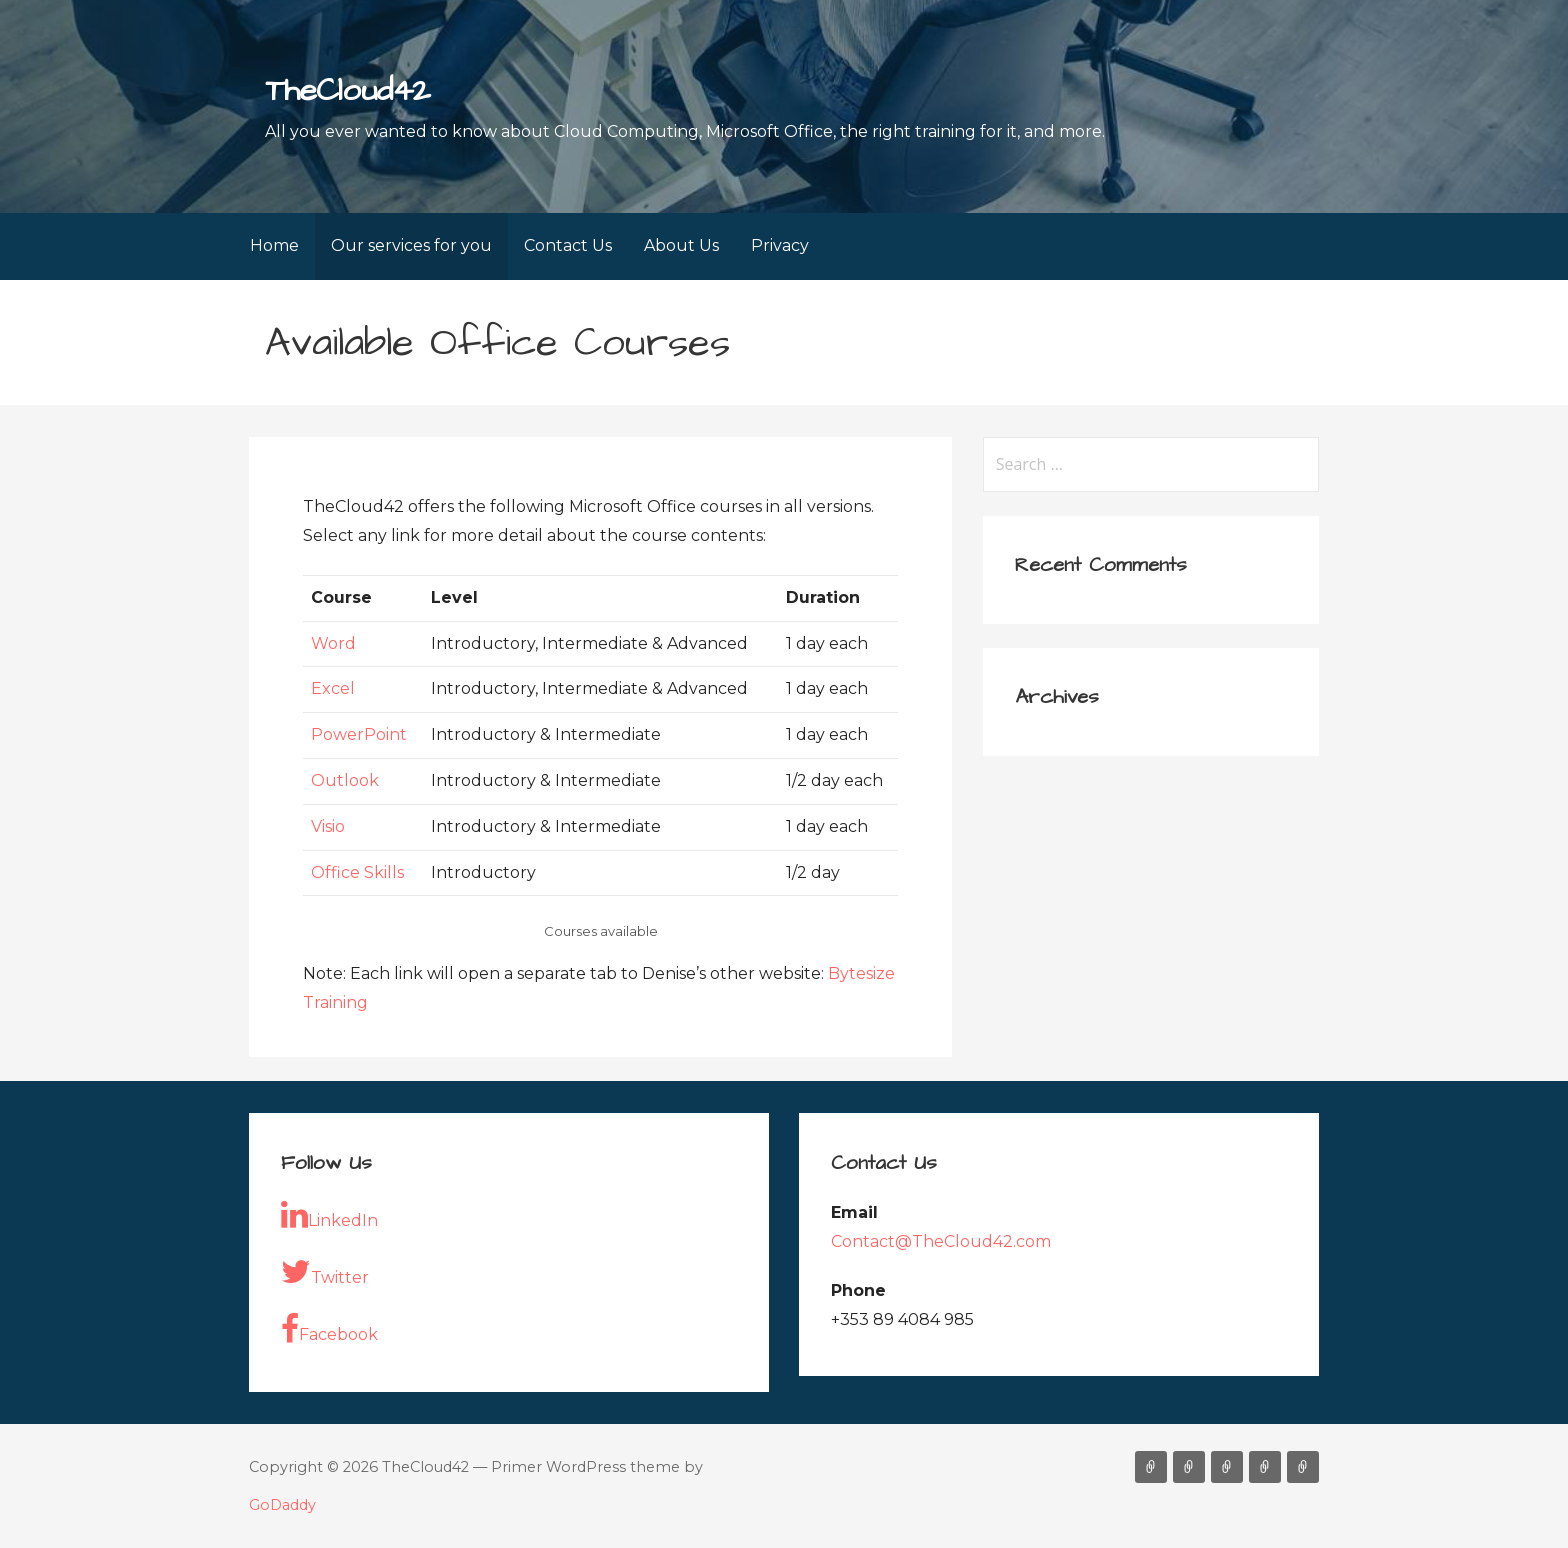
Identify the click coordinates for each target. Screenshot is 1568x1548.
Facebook (329, 1329)
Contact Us (568, 245)
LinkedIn (329, 1215)
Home (274, 245)
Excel (333, 688)
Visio (328, 826)
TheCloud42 (347, 90)
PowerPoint (359, 734)
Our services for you (411, 245)
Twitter (325, 1272)
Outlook (345, 780)
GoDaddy (282, 1505)
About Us (681, 245)
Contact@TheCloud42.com (941, 1241)
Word (333, 643)
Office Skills (357, 872)
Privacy (780, 245)
